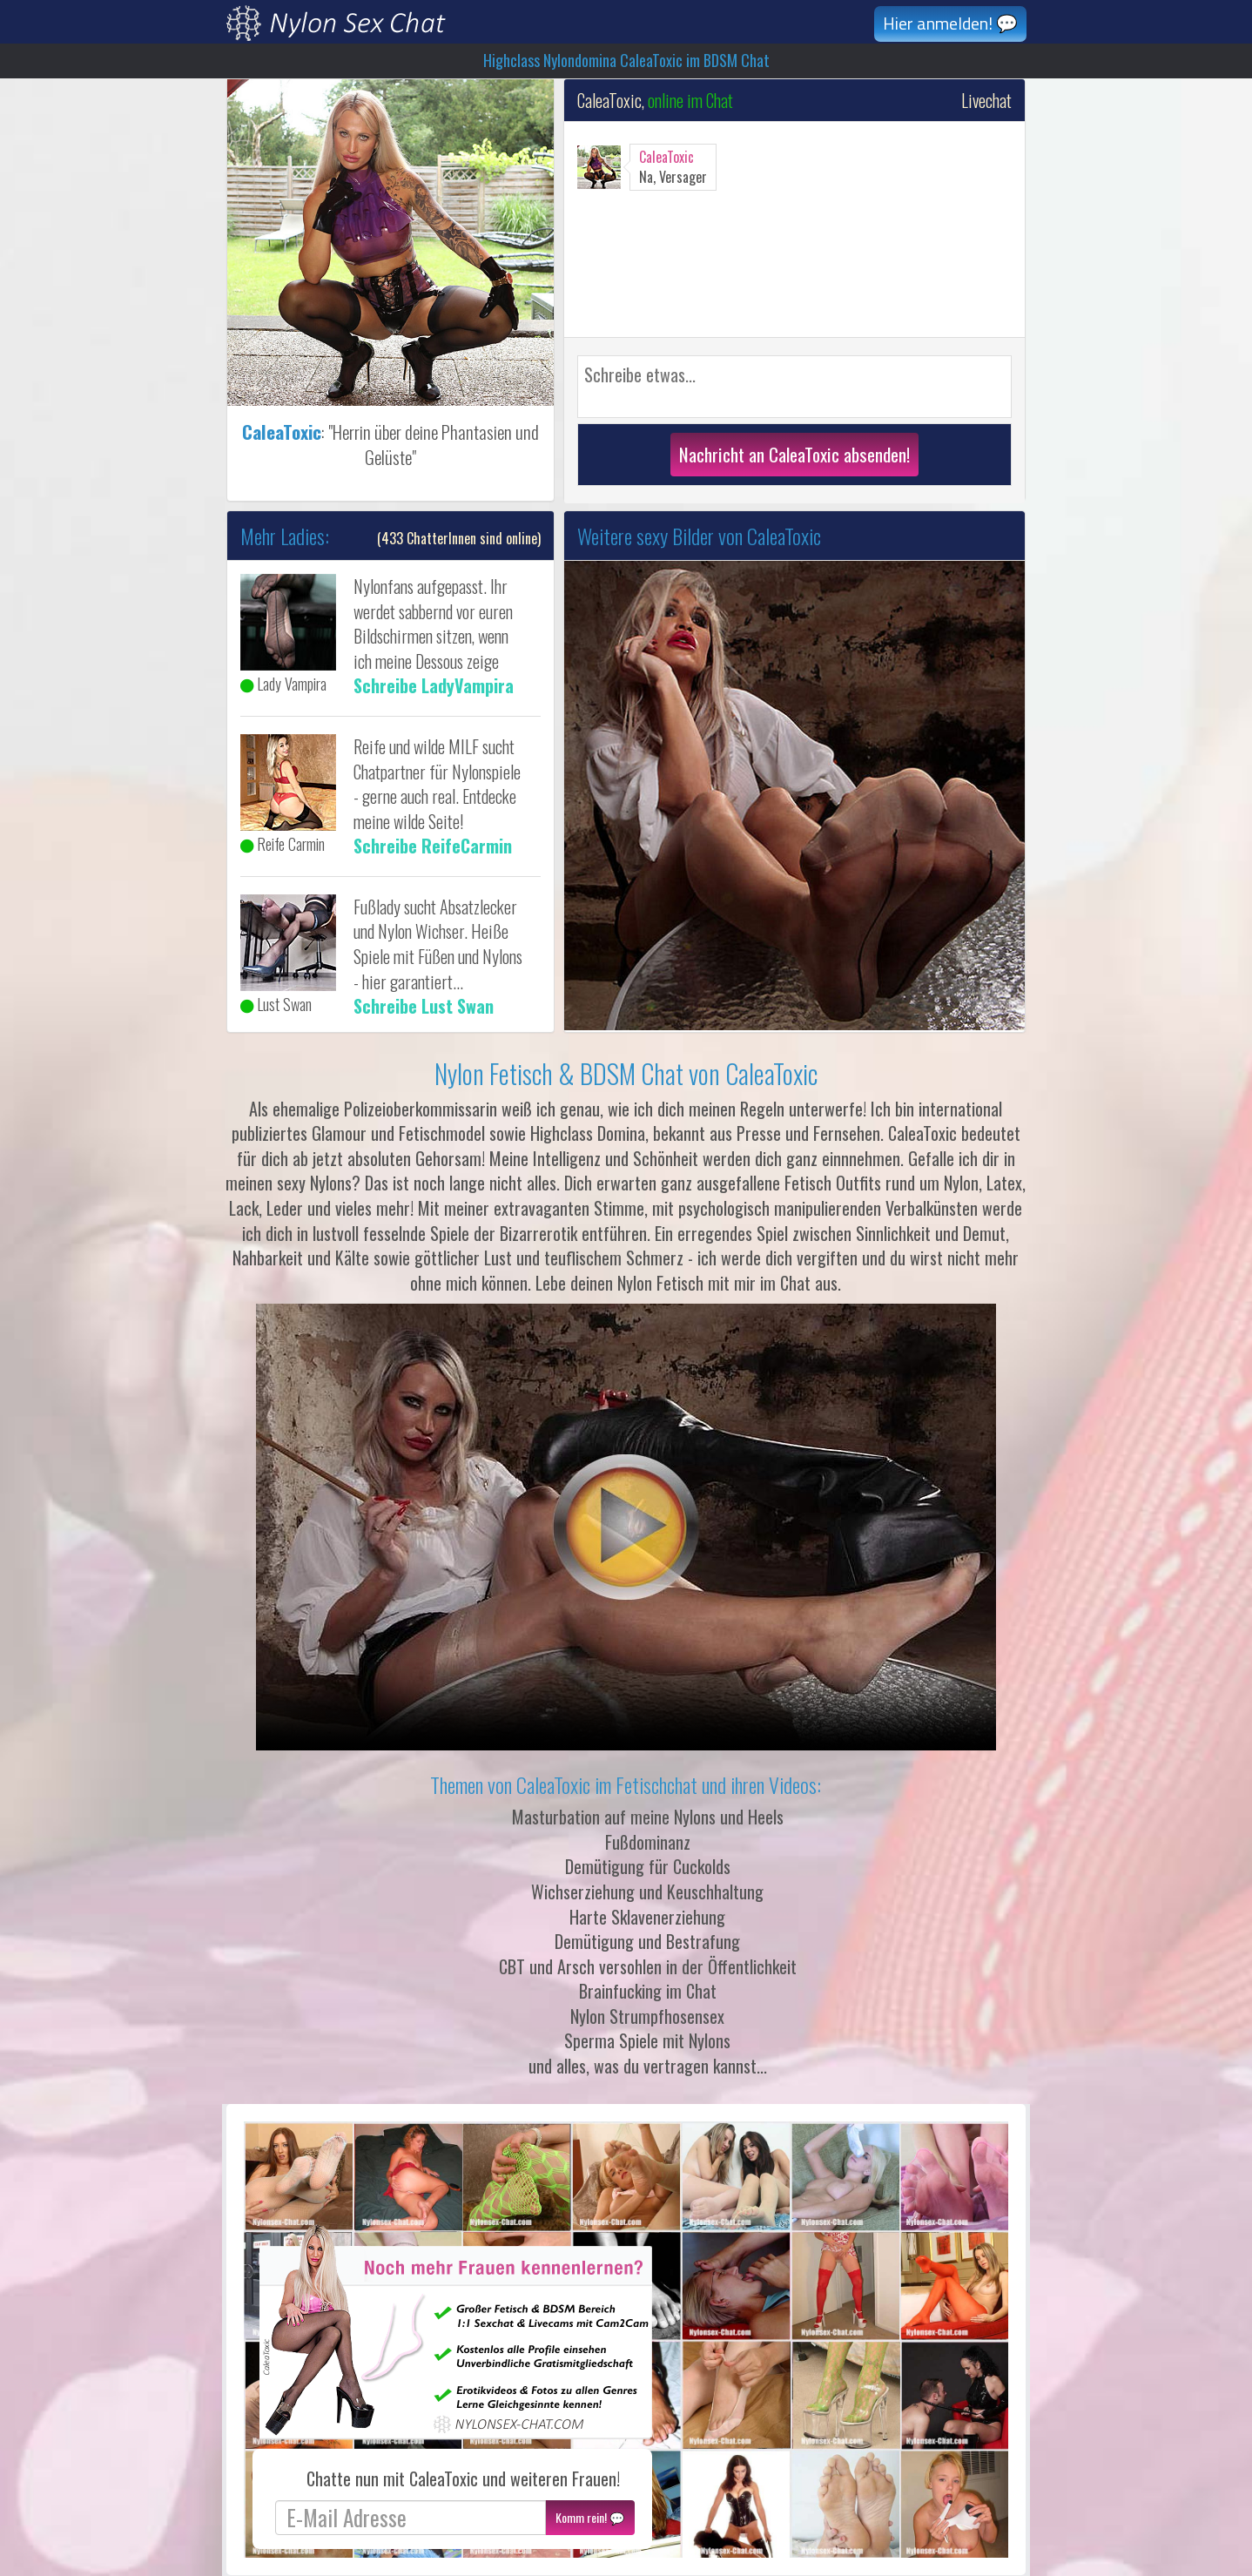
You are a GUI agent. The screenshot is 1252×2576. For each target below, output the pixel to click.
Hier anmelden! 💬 (950, 23)
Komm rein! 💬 (589, 2517)
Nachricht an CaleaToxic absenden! (794, 454)
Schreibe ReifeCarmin (432, 846)
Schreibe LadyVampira (433, 685)
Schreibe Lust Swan (423, 1006)
